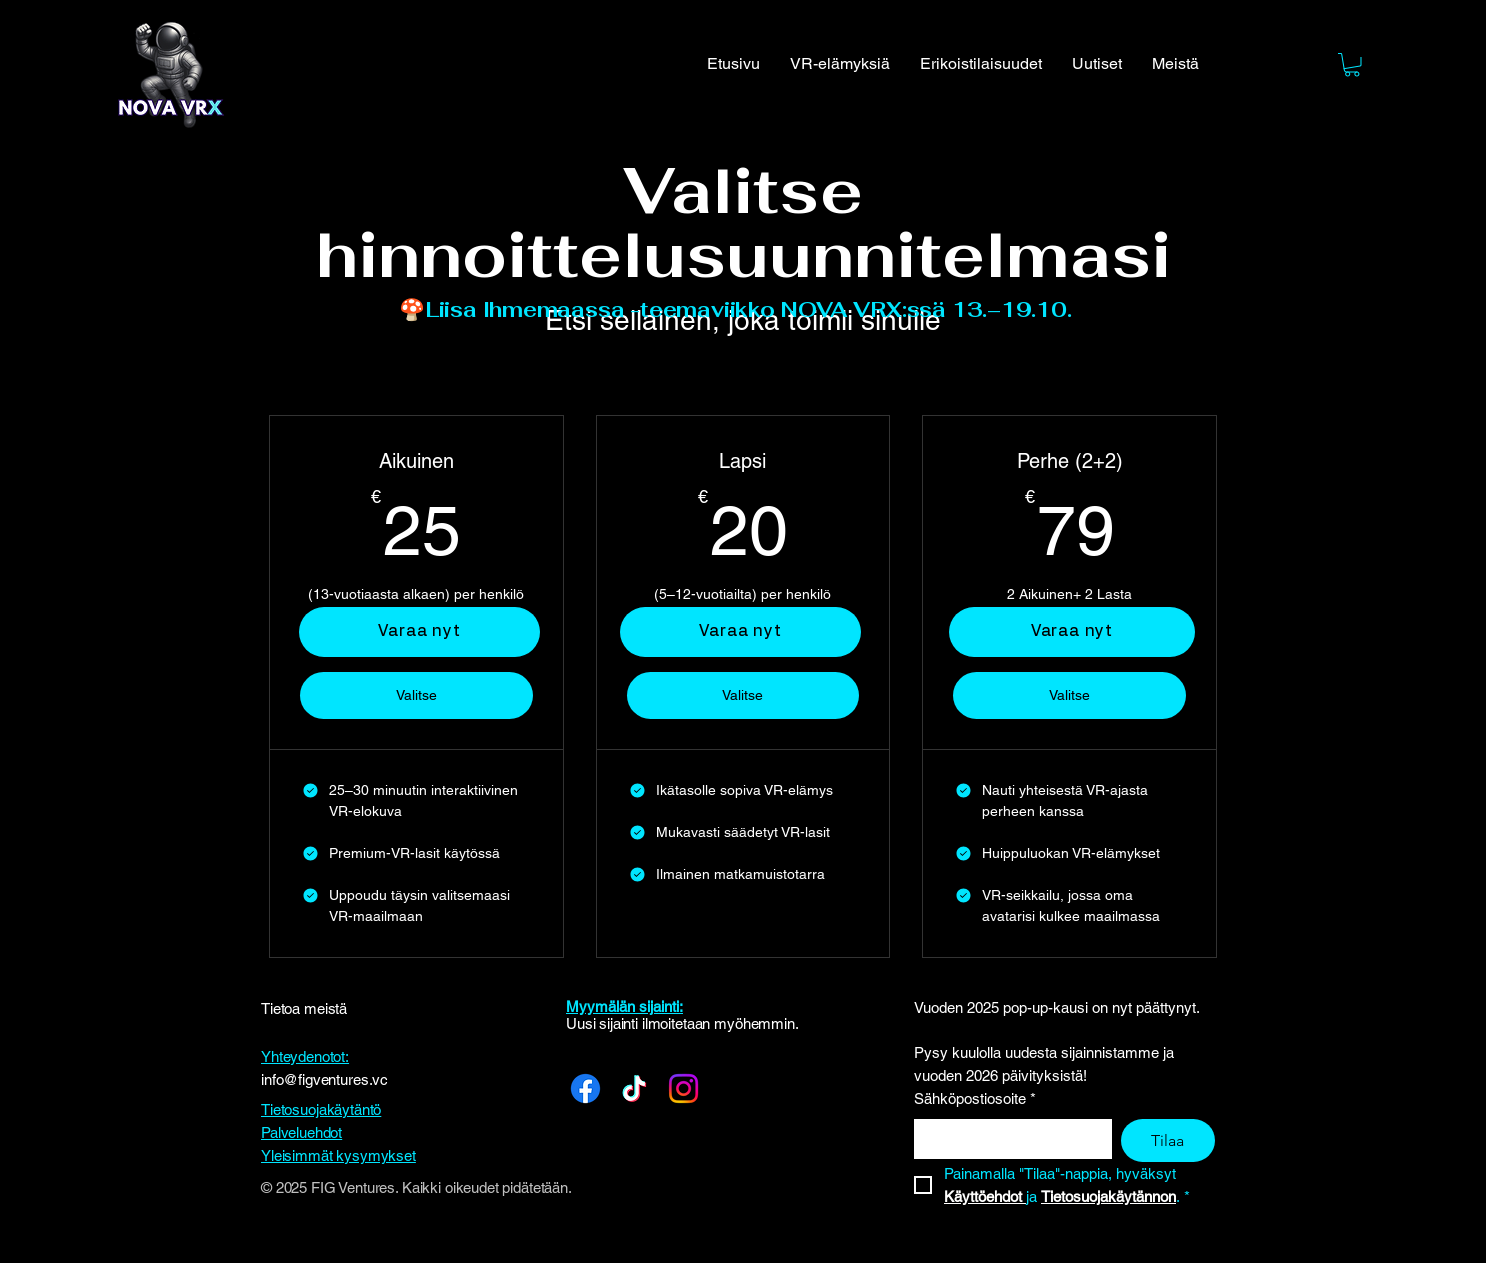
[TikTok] (634, 1088)
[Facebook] (585, 1088)
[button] (1352, 65)
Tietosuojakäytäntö (321, 1109)
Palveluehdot (301, 1132)
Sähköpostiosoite (975, 1099)
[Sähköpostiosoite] (1007, 1138)
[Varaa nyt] (740, 632)
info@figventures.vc (324, 1079)
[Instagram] (683, 1088)
